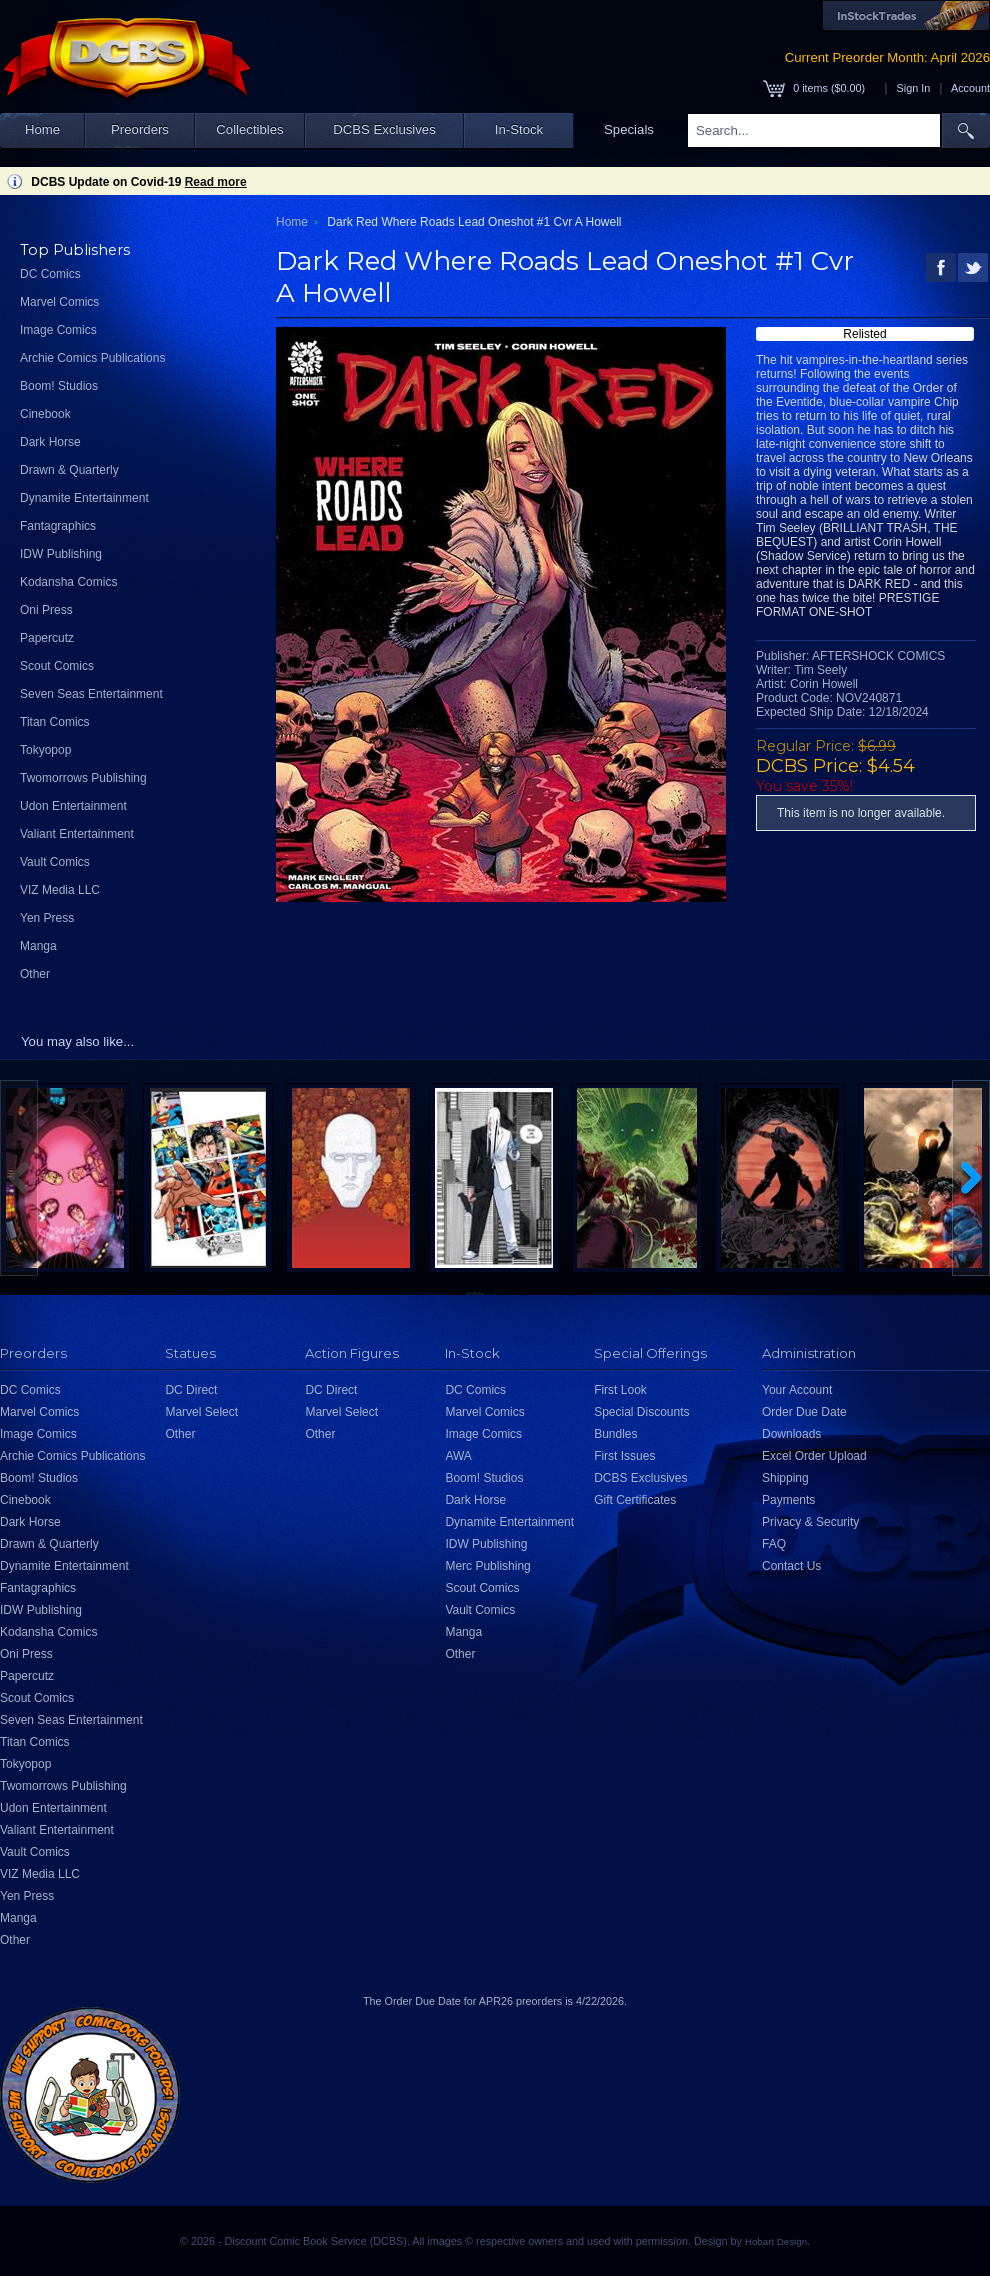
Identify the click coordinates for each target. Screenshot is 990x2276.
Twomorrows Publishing (83, 778)
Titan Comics (55, 722)
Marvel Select (201, 1412)
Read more (216, 182)
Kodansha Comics (68, 582)
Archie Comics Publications (92, 358)
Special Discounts (641, 1412)
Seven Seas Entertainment (91, 694)
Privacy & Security (810, 1522)
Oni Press (46, 610)
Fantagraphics (58, 526)
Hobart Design (776, 2241)
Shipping (785, 1478)
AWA (458, 1456)
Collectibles (249, 129)
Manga (38, 946)
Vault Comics (55, 862)
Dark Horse (50, 442)
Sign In (914, 88)
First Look (620, 1390)
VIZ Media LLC (60, 890)
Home (42, 129)
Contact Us (791, 1566)
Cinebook (45, 414)
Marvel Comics (59, 302)
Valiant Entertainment (77, 834)
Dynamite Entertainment (84, 498)
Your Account (797, 1390)
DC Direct (191, 1390)
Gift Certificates (635, 1500)
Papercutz (47, 638)
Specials (629, 129)
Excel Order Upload (814, 1456)
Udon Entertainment (73, 806)
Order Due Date (804, 1412)
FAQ (774, 1544)
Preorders (140, 129)
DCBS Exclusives (384, 129)
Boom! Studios (59, 386)
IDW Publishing (61, 554)
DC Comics (50, 274)
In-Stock (519, 129)
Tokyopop (45, 750)
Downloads (791, 1434)
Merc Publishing (487, 1566)
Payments (788, 1500)
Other (35, 974)
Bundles (615, 1434)
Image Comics (58, 330)
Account (970, 88)
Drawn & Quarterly (69, 470)
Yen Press (47, 918)
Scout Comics (57, 666)
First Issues (624, 1456)
